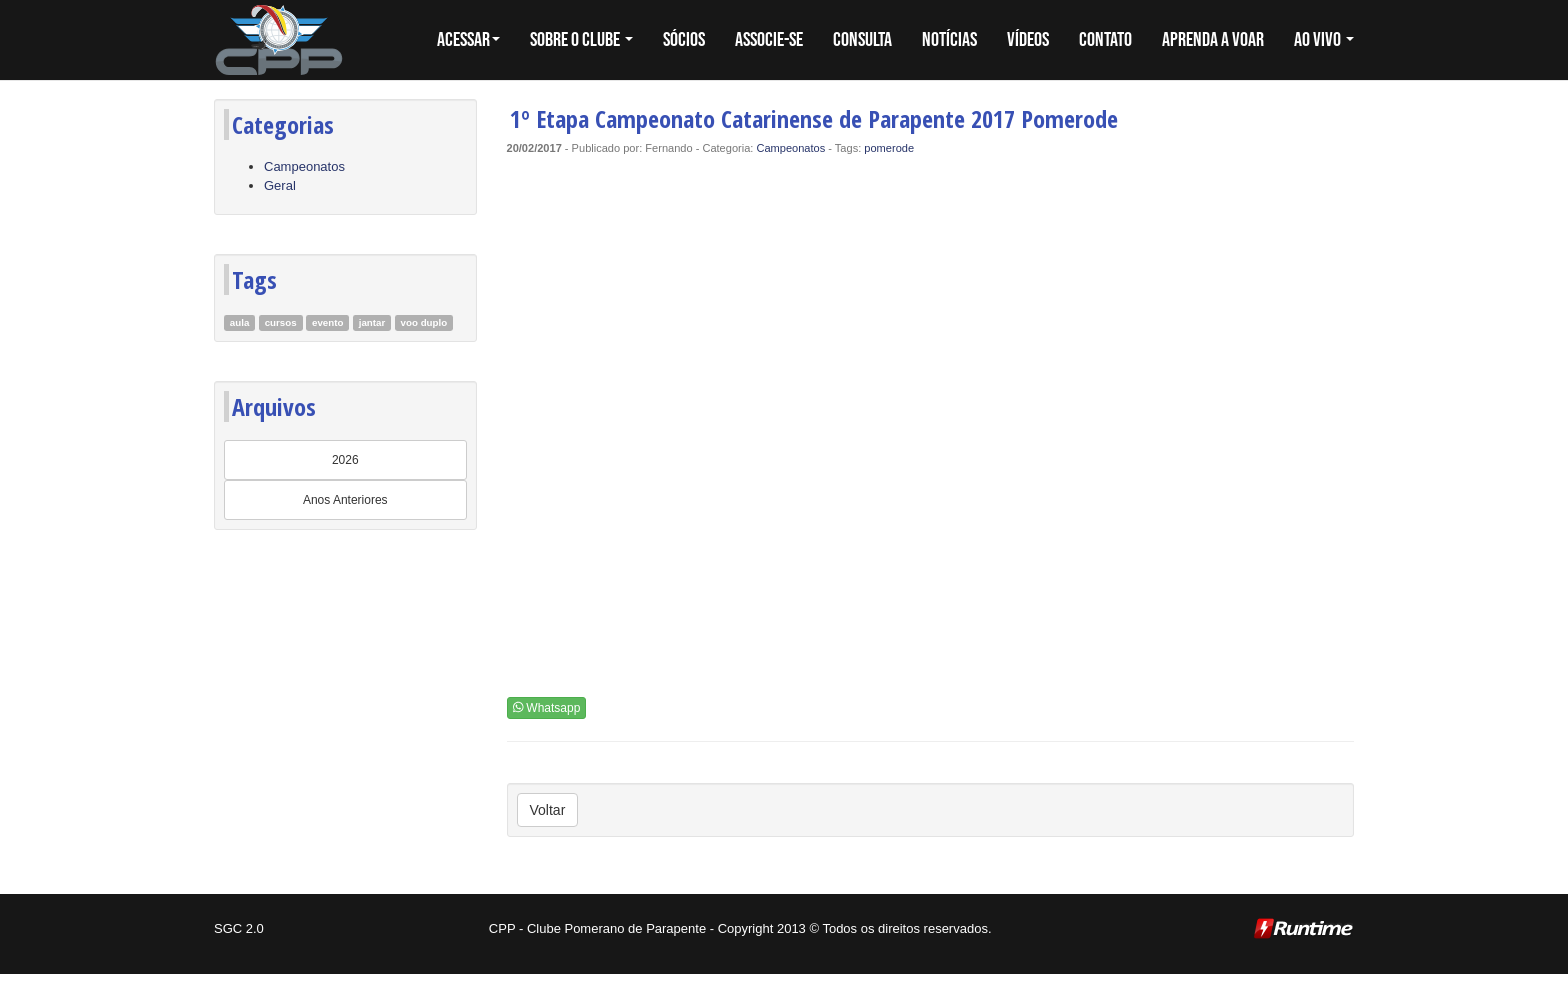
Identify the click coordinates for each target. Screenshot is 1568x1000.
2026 (345, 460)
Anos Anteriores (345, 500)
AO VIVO (1324, 40)
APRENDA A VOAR (1213, 40)
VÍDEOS (1028, 40)
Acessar (468, 40)
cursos (281, 322)
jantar (372, 322)
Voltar (548, 810)
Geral (280, 185)
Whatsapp (547, 708)
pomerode (889, 148)
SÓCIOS (684, 40)
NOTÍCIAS (949, 40)
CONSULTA (862, 40)
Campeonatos (304, 166)
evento (327, 322)
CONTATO (1105, 40)
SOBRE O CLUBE (581, 40)
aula (240, 322)
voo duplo (424, 322)
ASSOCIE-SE (769, 40)
